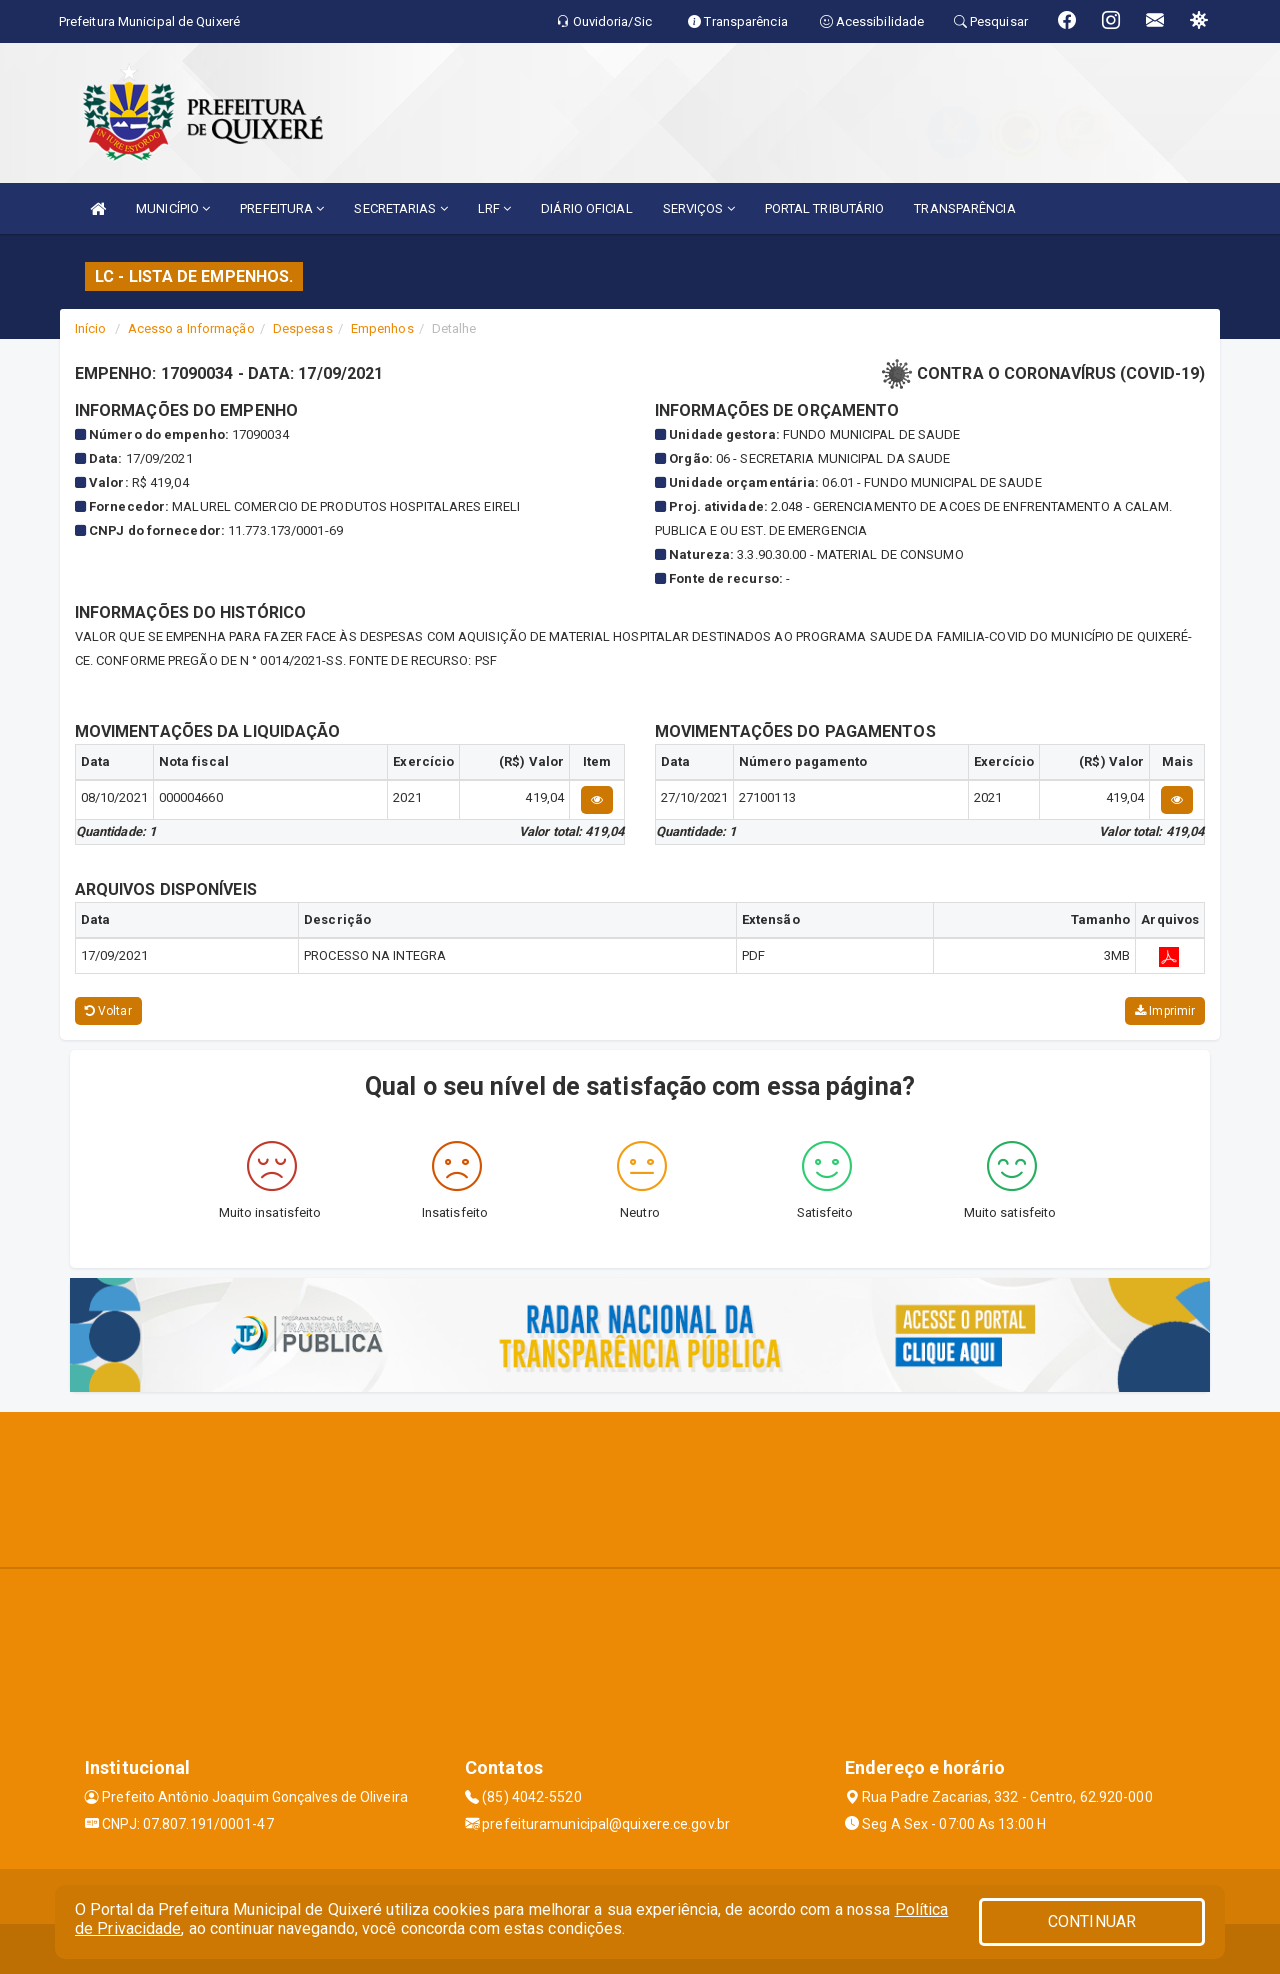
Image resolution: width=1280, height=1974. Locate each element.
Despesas (303, 328)
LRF (495, 208)
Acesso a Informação (191, 328)
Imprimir (1165, 1011)
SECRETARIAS (400, 208)
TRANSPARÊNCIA (964, 208)
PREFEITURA (282, 208)
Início (91, 328)
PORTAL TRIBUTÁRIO (825, 208)
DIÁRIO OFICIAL (586, 208)
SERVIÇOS (699, 208)
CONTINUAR (1092, 1921)
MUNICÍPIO (173, 208)
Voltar (108, 1011)
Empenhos (382, 328)
